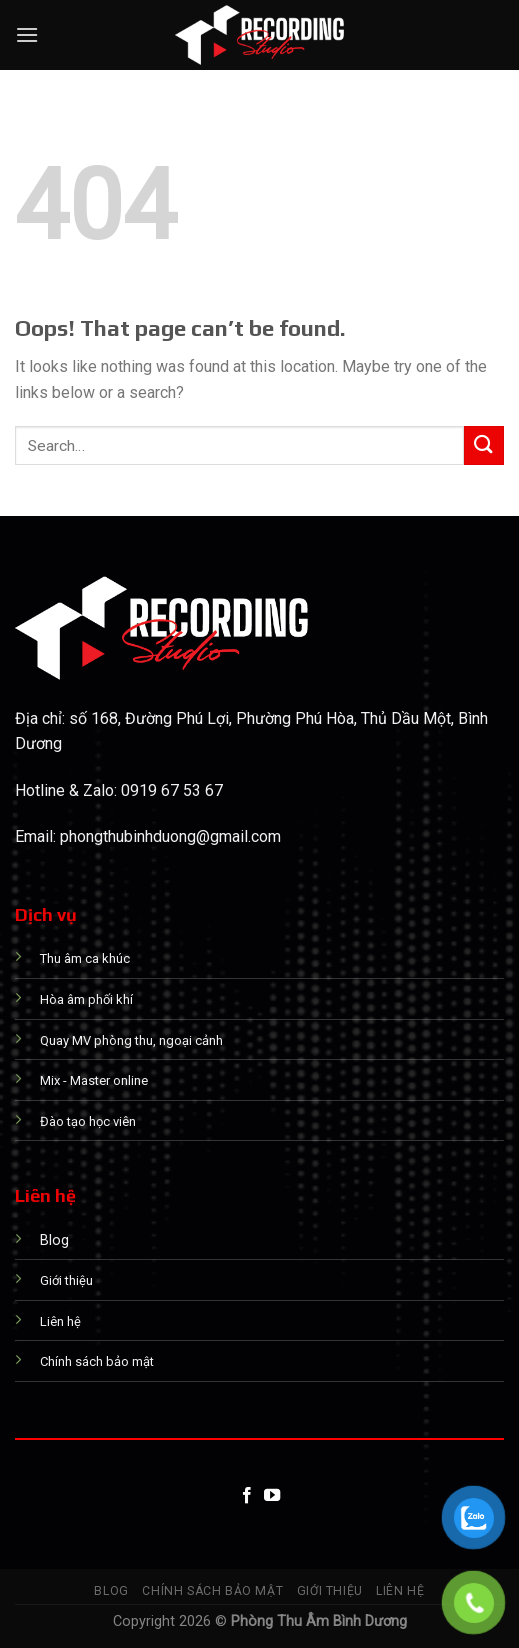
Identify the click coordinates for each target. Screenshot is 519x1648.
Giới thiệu (330, 1591)
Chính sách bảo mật (212, 1591)
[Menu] (27, 34)
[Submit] (484, 445)
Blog (111, 1591)
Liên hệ (400, 1591)
